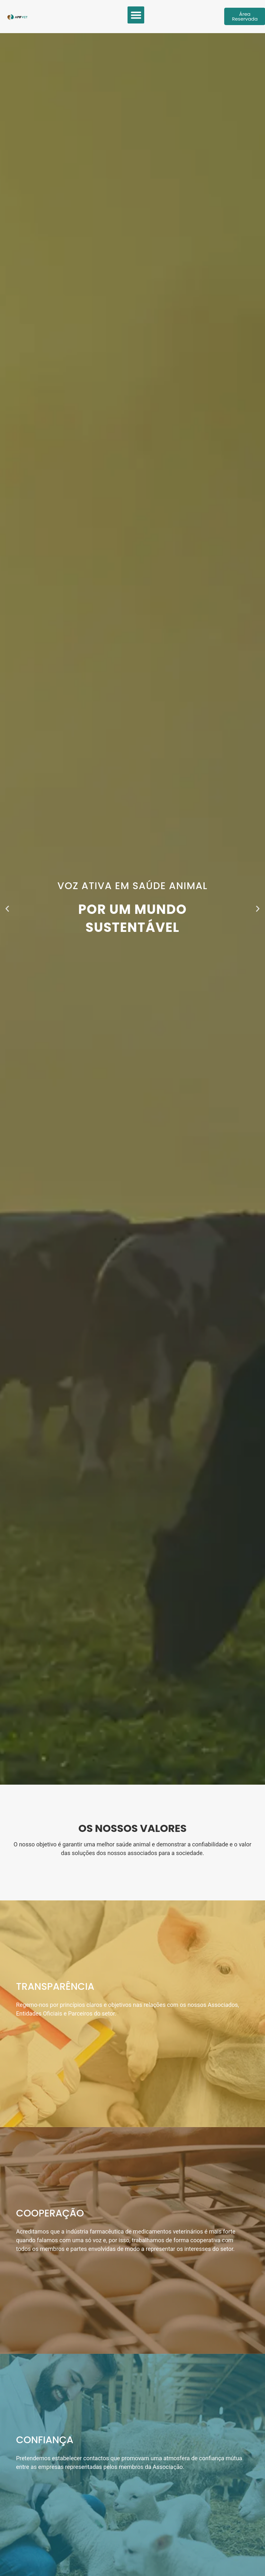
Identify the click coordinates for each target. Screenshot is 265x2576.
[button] (136, 14)
